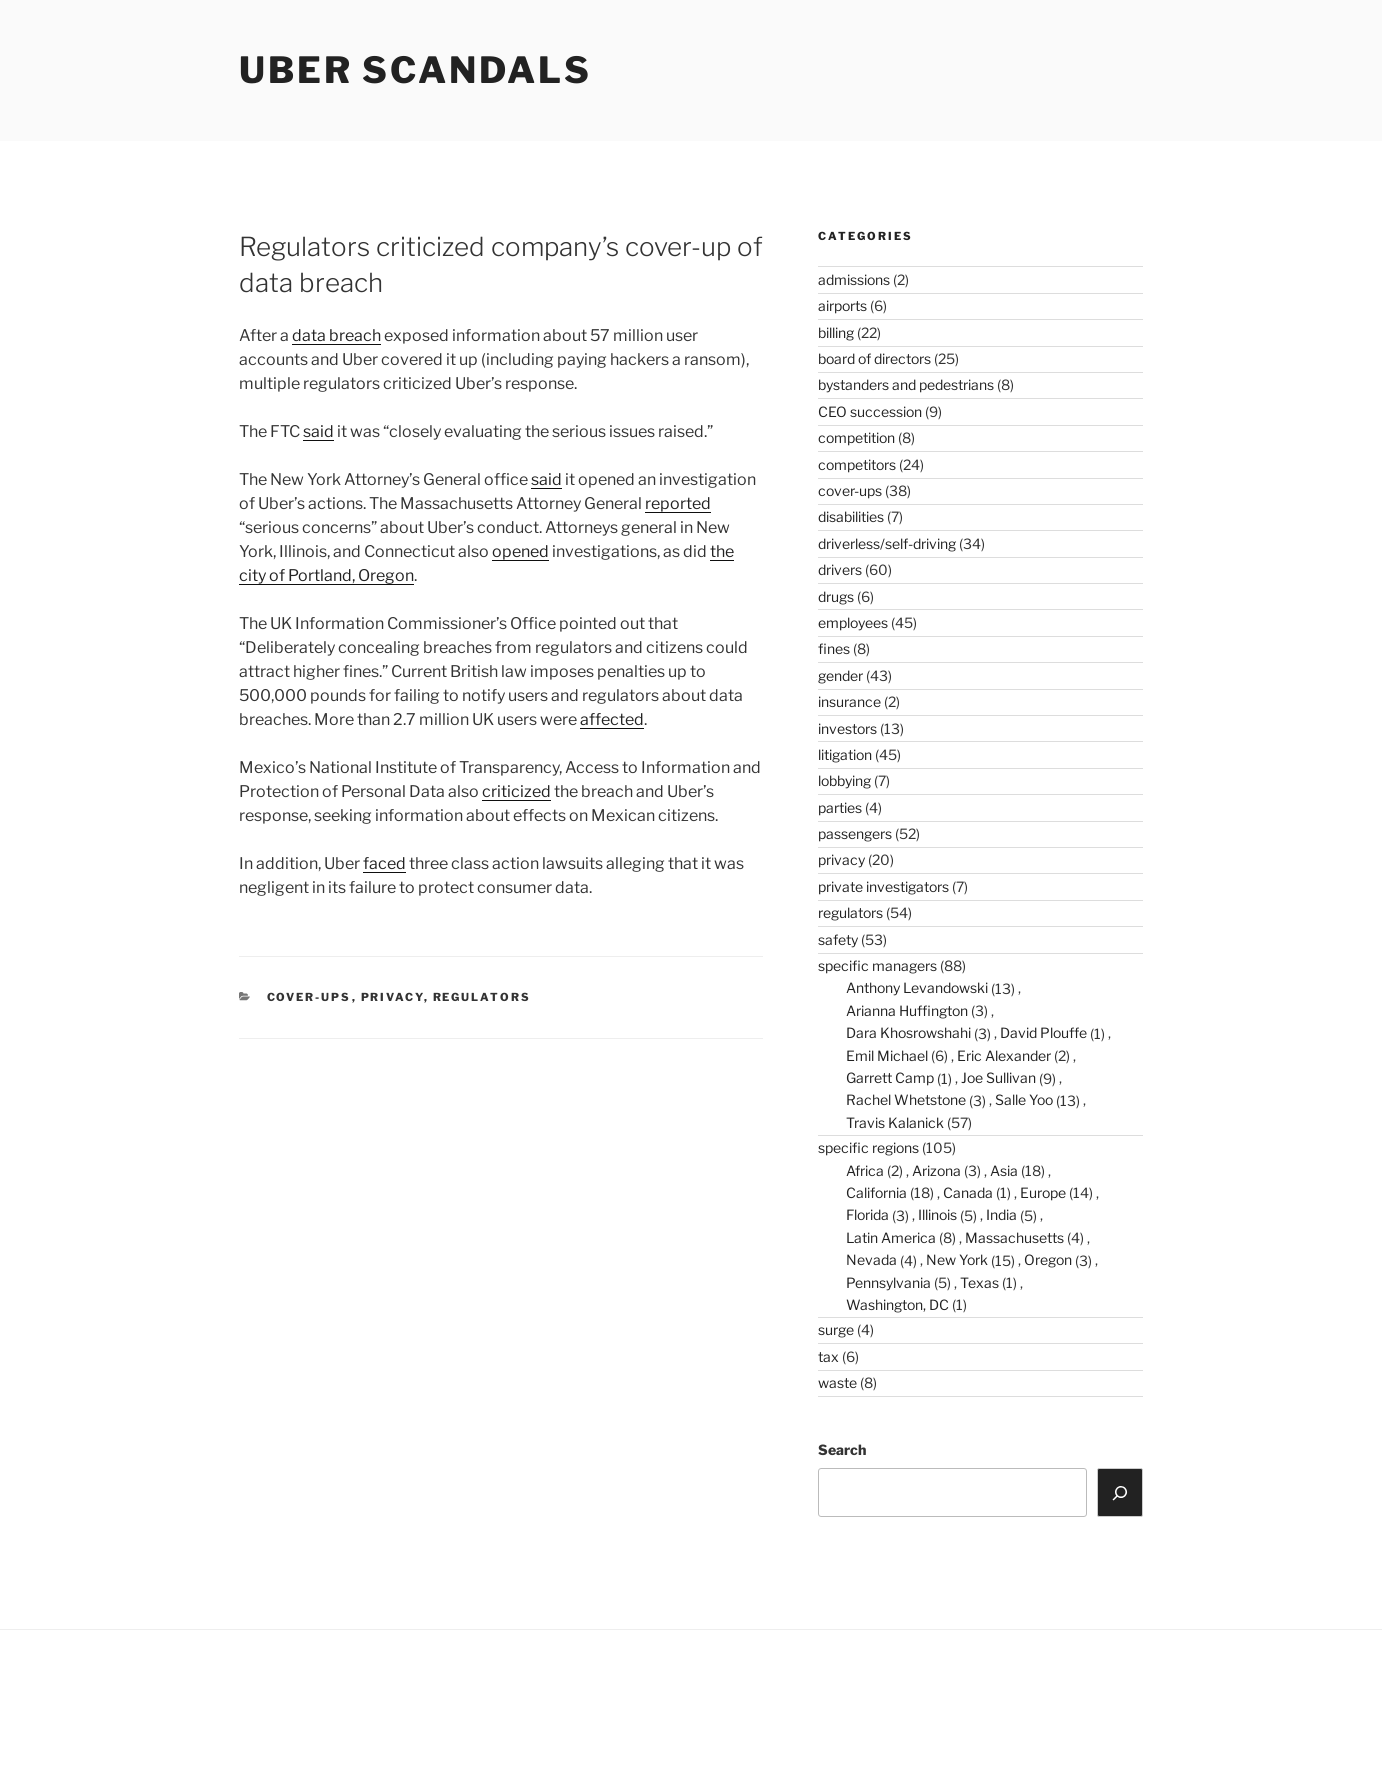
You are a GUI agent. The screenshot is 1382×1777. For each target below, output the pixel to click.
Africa (865, 1170)
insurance (849, 701)
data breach (336, 335)
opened (520, 551)
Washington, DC (897, 1304)
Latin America (891, 1237)
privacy (392, 997)
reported (678, 503)
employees (853, 622)
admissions (854, 279)
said (318, 431)
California (876, 1192)
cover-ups (309, 997)
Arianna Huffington (907, 1010)
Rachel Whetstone (906, 1099)
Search (842, 1449)
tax (828, 1356)
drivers (840, 569)
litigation (845, 754)
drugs (836, 596)
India (1001, 1214)
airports (842, 305)
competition (856, 437)
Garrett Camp (890, 1077)
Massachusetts (1014, 1237)
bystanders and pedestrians (906, 384)
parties (840, 807)
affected (612, 719)
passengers (855, 833)
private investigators (883, 886)
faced (384, 863)
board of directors (874, 358)
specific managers (877, 965)
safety (838, 939)
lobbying (844, 780)
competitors (857, 464)
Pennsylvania (888, 1282)
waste (837, 1382)
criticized (516, 791)
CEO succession (870, 411)
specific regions (868, 1147)
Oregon (1048, 1259)
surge (836, 1329)
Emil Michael (887, 1055)
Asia (1004, 1170)
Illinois (937, 1214)
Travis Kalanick (895, 1122)
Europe (1043, 1192)
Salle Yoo (1024, 1099)
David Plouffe (1043, 1032)
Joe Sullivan (998, 1077)
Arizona (936, 1170)
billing (836, 332)
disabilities (851, 516)
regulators (482, 997)
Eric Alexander (1004, 1055)
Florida (867, 1214)
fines (834, 648)
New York (957, 1259)
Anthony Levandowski (917, 987)
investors (847, 728)
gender (840, 675)
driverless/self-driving (887, 543)
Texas (979, 1282)
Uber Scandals (415, 70)
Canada (968, 1192)
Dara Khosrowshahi (908, 1032)
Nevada (871, 1259)
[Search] (1120, 1492)
